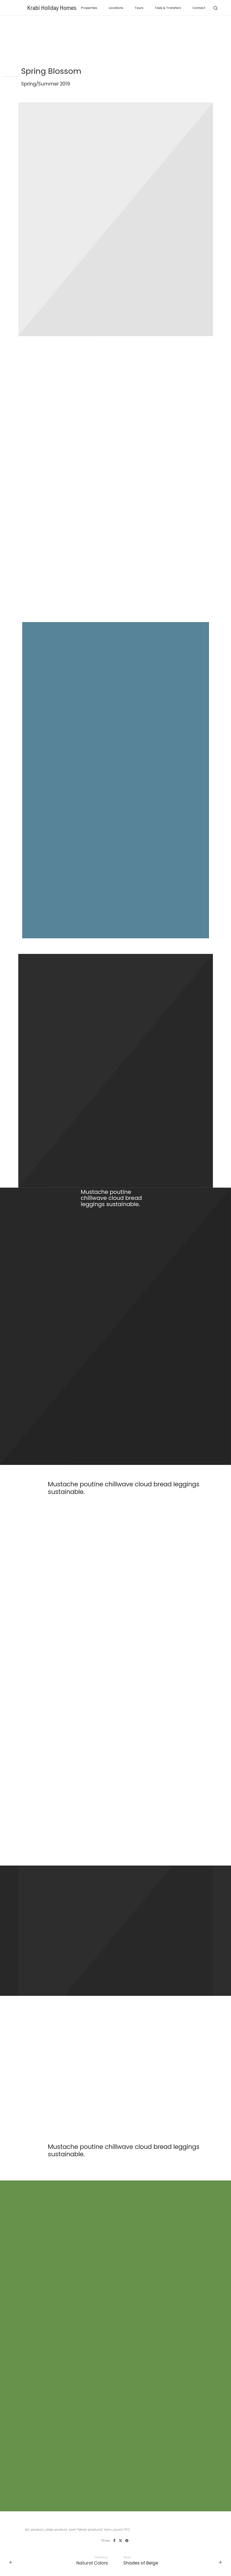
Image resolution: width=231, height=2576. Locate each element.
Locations (116, 8)
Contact (198, 8)
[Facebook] (114, 2540)
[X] (120, 2540)
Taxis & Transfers (168, 8)
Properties (89, 8)
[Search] (215, 8)
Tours (139, 8)
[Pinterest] (127, 2540)
